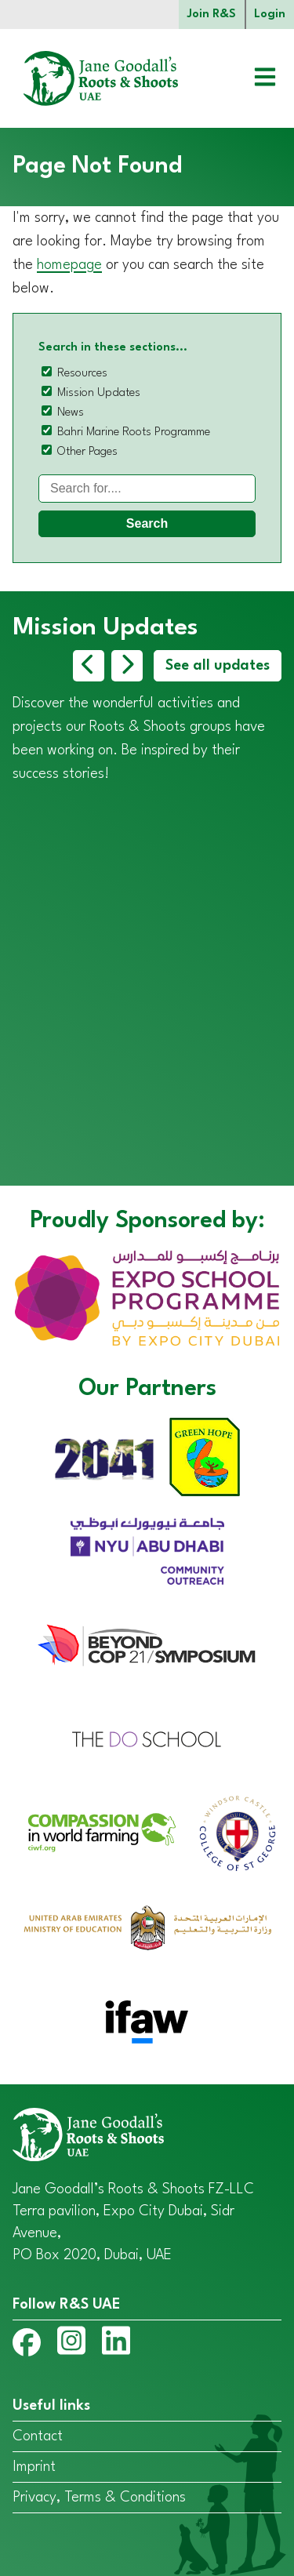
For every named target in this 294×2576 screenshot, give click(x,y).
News (70, 413)
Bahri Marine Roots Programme (133, 432)
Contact (38, 2436)
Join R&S (211, 14)
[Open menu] (253, 79)
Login (269, 14)
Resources (82, 374)
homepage (69, 265)
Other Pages (87, 452)
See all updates (217, 666)
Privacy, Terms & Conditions (99, 2498)
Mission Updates (98, 393)
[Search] (147, 488)
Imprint (34, 2467)
